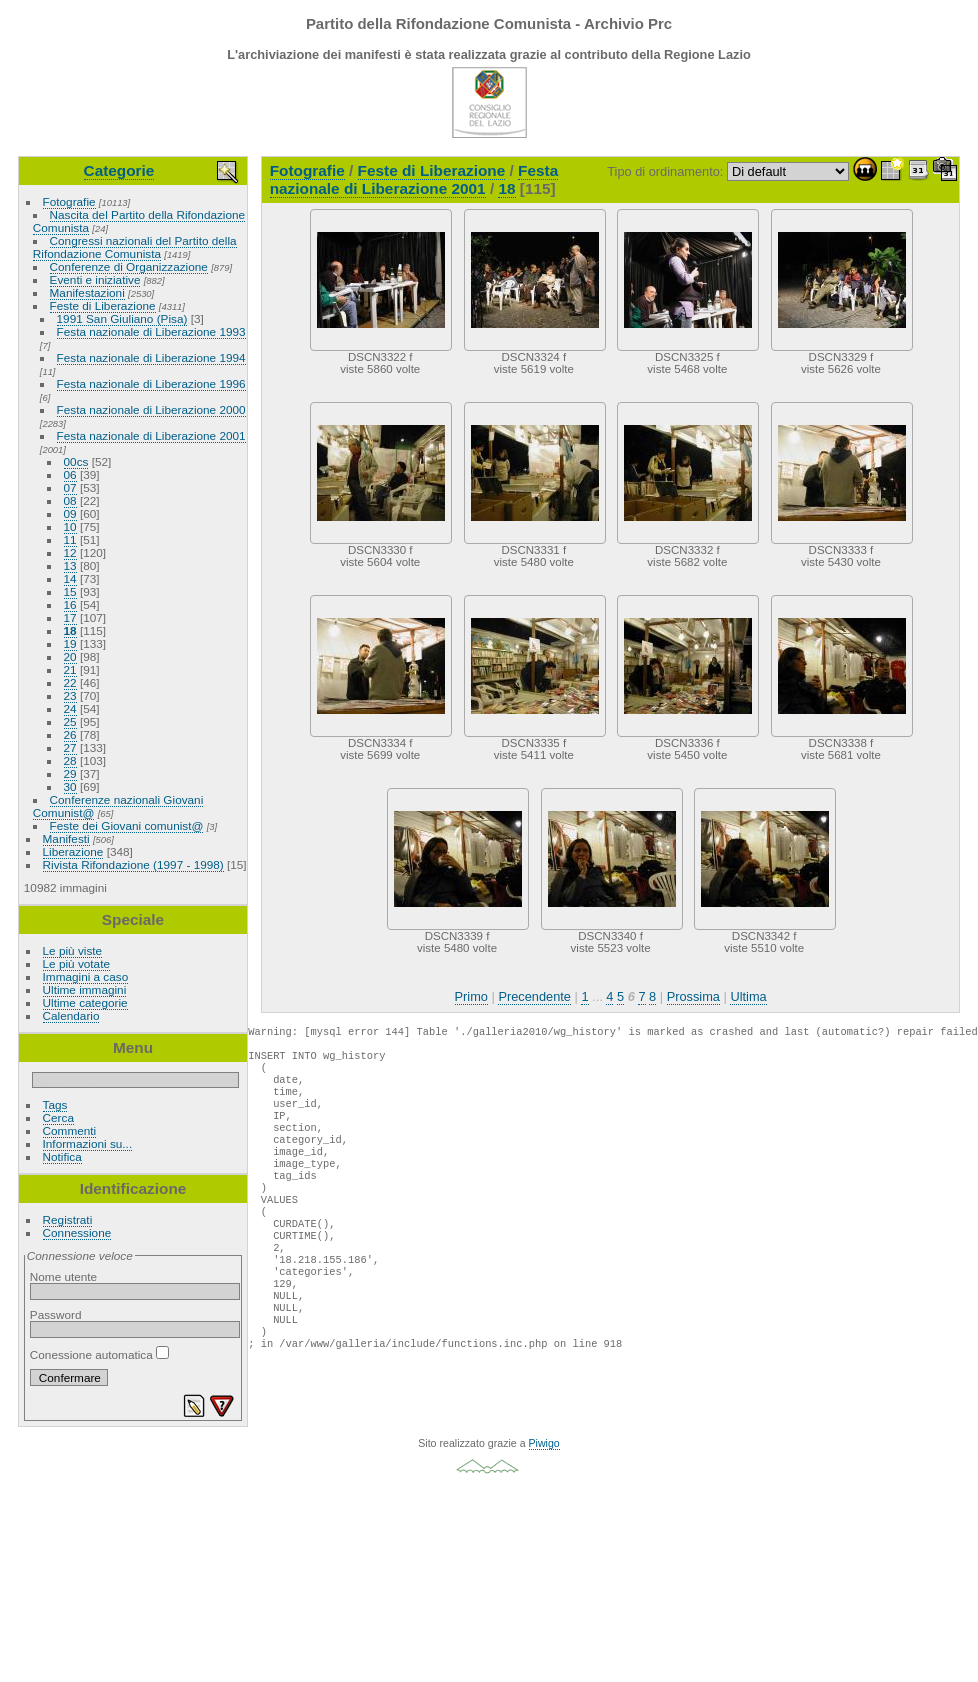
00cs (76, 461)
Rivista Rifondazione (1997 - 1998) (133, 864)
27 (70, 747)
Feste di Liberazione (103, 305)
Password (56, 1314)
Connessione (77, 1232)
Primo (471, 996)
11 (70, 539)
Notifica (62, 1156)
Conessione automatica (99, 1354)
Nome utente (63, 1276)
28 (70, 760)
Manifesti (66, 838)
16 (70, 604)
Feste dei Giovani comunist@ (127, 825)
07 (70, 487)
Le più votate (76, 963)
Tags (55, 1104)
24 (70, 708)
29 (70, 773)
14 (70, 578)
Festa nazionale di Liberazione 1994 (151, 357)
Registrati (68, 1219)
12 (70, 552)
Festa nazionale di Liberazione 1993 (151, 331)
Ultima (748, 996)
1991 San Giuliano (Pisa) (122, 318)
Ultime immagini (85, 989)
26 (70, 734)
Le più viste (73, 950)
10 (70, 526)
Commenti (70, 1130)
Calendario (71, 1015)
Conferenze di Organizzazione (129, 266)
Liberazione (73, 851)
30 (70, 786)
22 (70, 682)
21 (70, 669)
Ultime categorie (85, 1002)
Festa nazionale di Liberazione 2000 (151, 409)
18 (70, 630)
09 (70, 513)
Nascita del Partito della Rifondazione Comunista (139, 221)
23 (70, 695)
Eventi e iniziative (95, 279)
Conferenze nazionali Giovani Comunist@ (118, 806)
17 (70, 617)
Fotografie (69, 201)
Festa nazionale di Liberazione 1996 (151, 383)
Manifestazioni (87, 292)
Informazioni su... (88, 1143)
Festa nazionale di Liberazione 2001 (151, 435)
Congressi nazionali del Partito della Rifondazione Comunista (135, 247)
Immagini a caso (86, 976)
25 (70, 721)
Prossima (693, 996)
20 (70, 656)
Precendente (534, 996)
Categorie (119, 170)
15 (70, 591)
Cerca (58, 1117)
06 (70, 474)
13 (70, 565)
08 (70, 500)
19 (70, 643)
